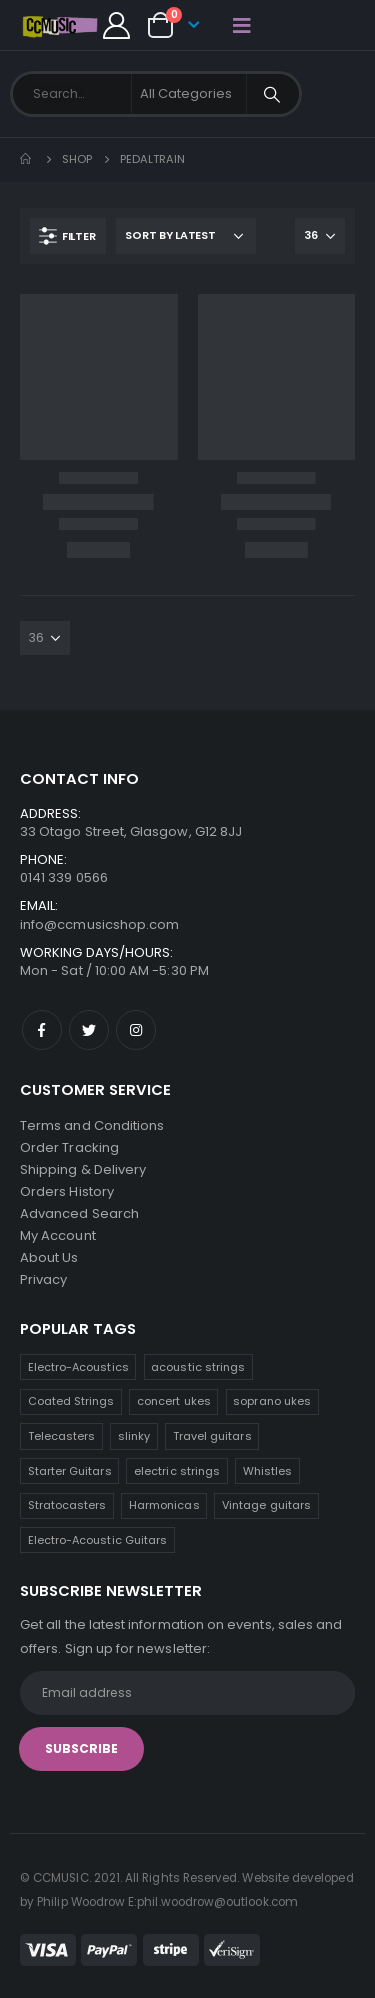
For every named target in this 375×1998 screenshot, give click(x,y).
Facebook (42, 1030)
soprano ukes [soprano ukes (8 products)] (272, 1401)
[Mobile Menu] (242, 25)
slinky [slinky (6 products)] (134, 1436)
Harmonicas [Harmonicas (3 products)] (164, 1505)
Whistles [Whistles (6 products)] (268, 1471)
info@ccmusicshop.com (99, 924)
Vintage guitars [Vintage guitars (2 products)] (266, 1505)
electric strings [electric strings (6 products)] (177, 1471)
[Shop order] (186, 236)
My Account (58, 1235)
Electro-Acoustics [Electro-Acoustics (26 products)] (78, 1367)
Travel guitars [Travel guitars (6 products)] (212, 1436)
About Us (49, 1257)
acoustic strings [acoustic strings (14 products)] (198, 1367)
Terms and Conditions (92, 1125)
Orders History (67, 1191)
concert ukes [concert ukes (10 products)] (174, 1401)
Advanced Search (79, 1213)
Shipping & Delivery (83, 1169)
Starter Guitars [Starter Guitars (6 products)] (70, 1471)
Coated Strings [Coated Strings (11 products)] (71, 1401)
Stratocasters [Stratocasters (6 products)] (67, 1505)
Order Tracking (69, 1147)
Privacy (43, 1279)
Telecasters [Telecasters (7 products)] (62, 1436)
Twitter (89, 1030)
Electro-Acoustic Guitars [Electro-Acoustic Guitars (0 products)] (98, 1540)
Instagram (136, 1030)
